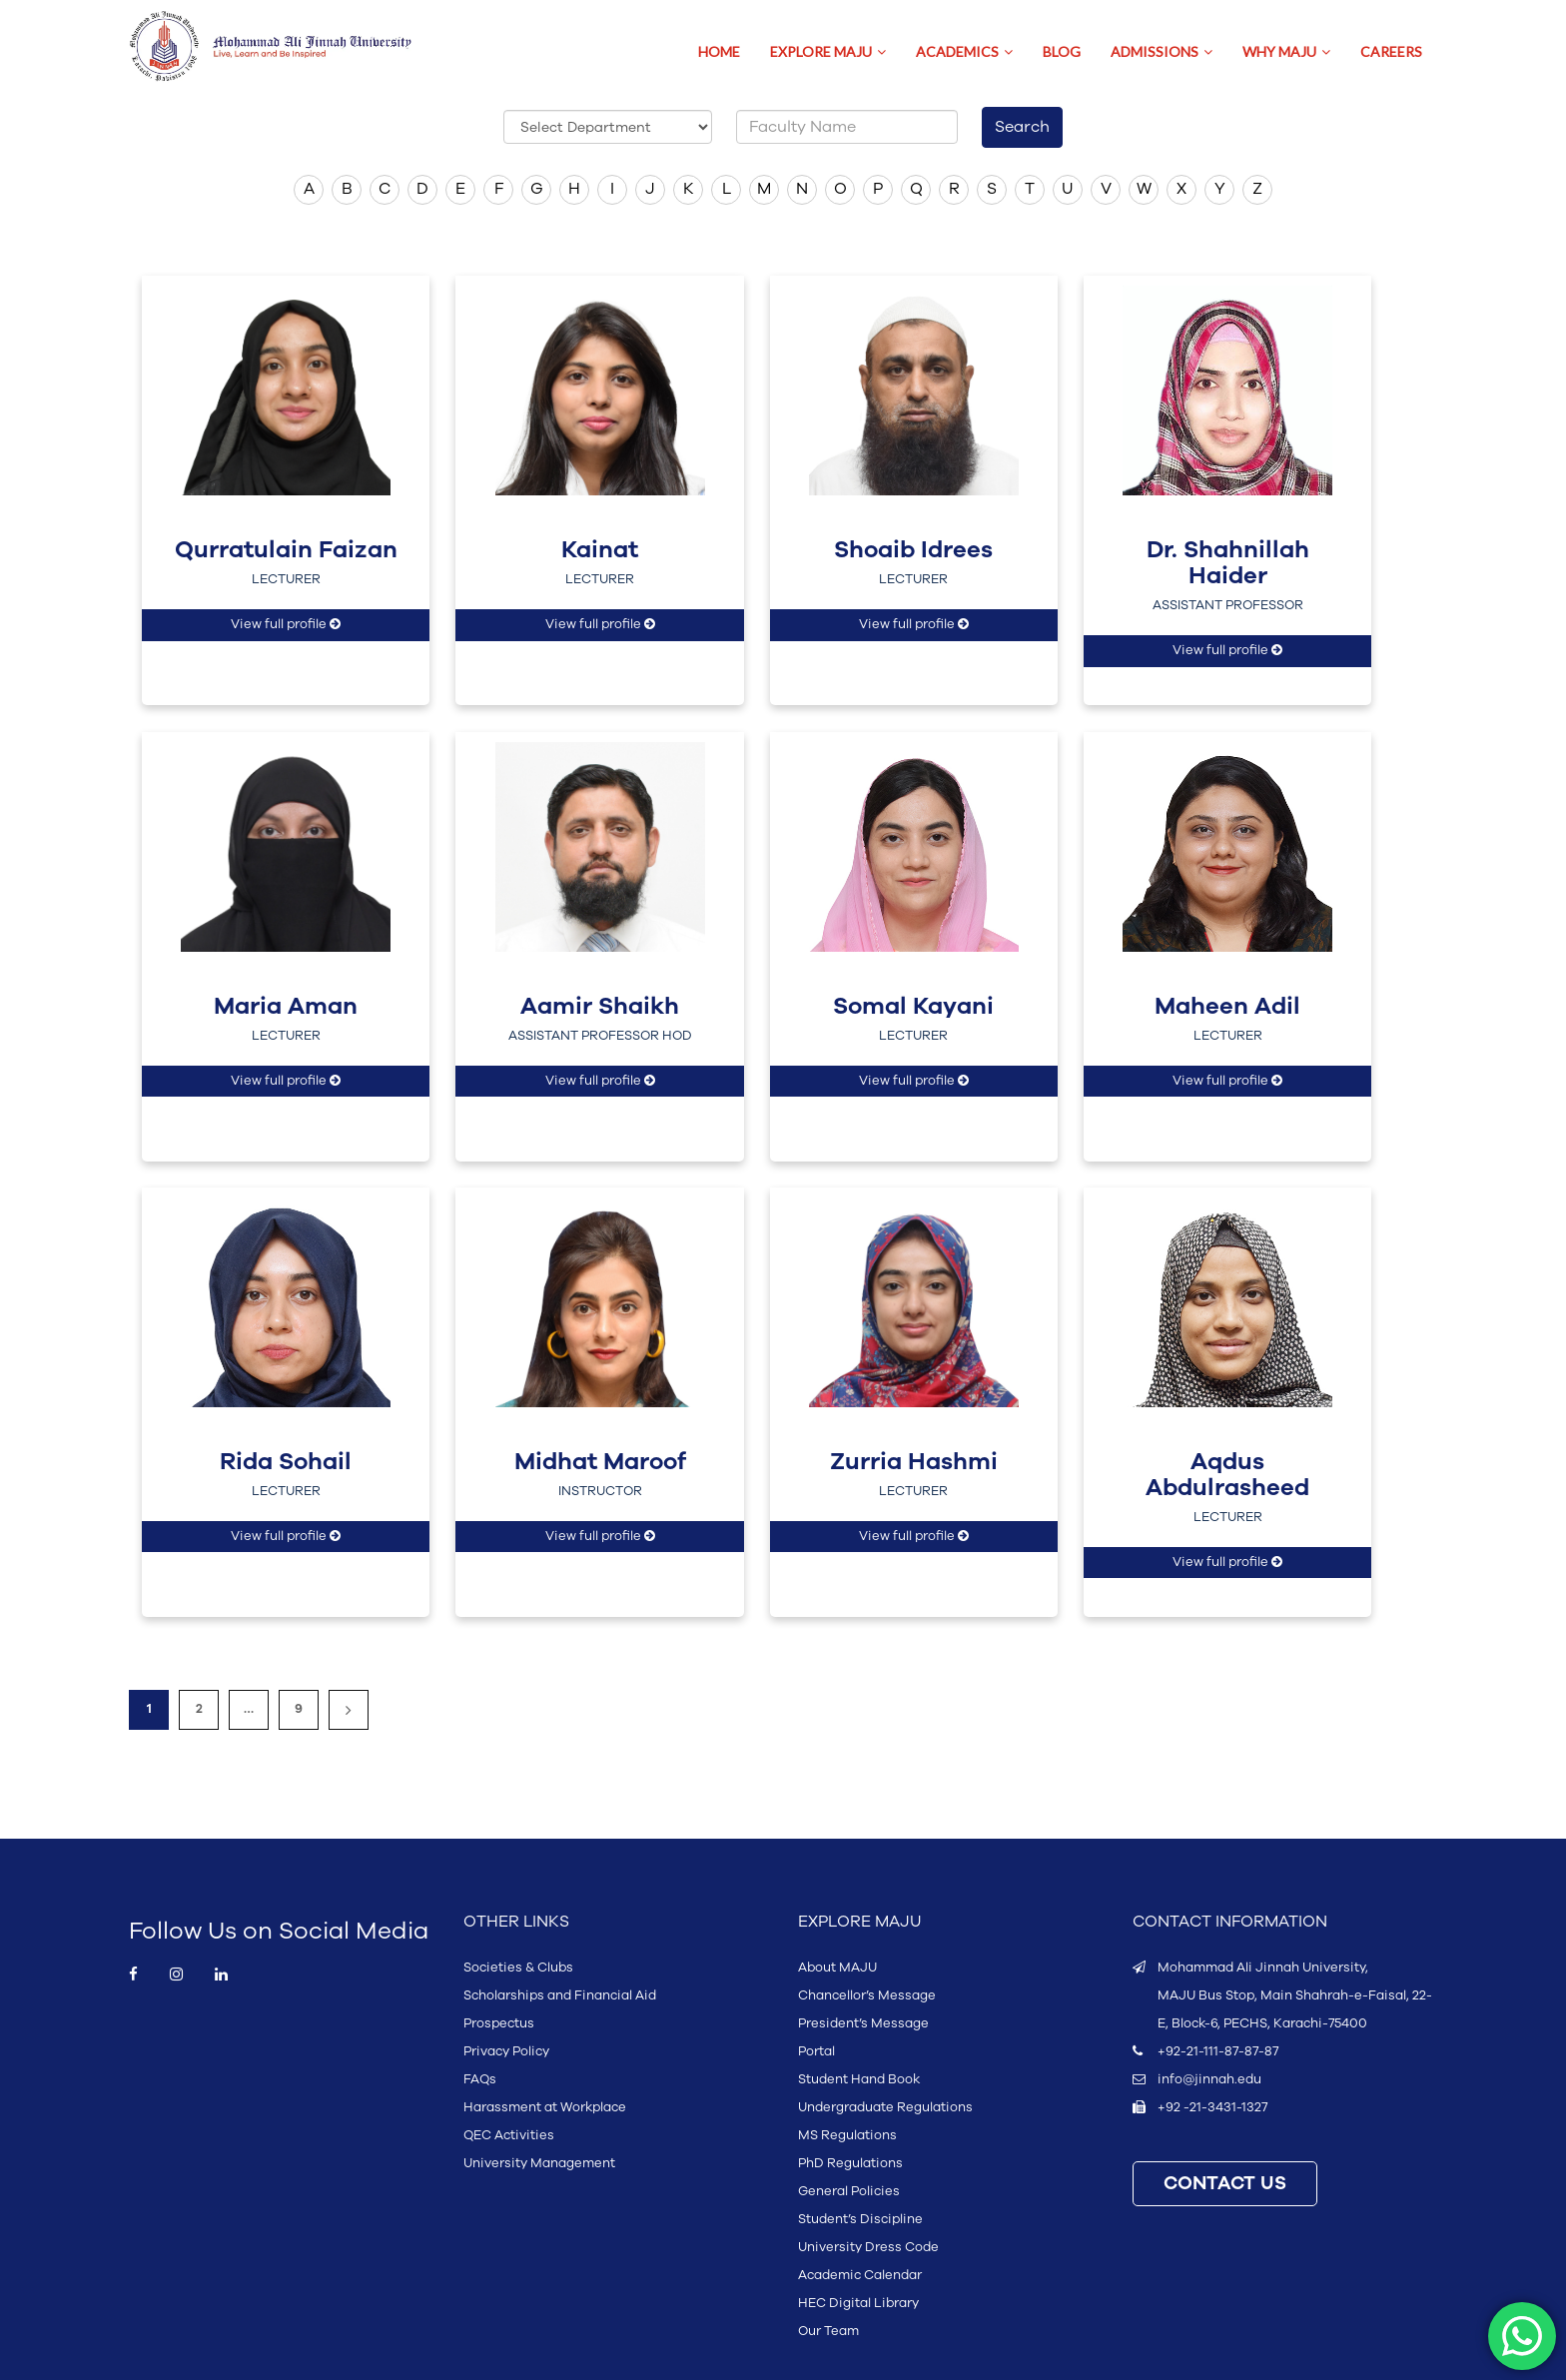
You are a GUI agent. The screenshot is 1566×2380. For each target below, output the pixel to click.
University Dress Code (868, 2247)
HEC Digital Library (858, 2303)
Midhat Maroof (600, 1462)
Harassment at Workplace (544, 2107)
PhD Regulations (850, 2163)
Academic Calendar (860, 2275)
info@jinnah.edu (1209, 2079)
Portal (816, 2051)
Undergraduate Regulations (885, 2107)
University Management (539, 2163)
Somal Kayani (913, 1007)
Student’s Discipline (860, 2219)
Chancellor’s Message (867, 1995)
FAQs (479, 2079)
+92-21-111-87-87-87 (1218, 2051)
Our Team (828, 2331)
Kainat (599, 550)
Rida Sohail (286, 1462)
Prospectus (498, 2023)
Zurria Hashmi (914, 1462)
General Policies (849, 2191)
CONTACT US (1225, 2183)
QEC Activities (508, 2135)
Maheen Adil (1227, 1007)
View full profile (286, 624)
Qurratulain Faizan (286, 550)
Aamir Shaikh (599, 1007)
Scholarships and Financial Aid (559, 1995)
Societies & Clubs (518, 1968)
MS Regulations (847, 2135)
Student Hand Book (859, 2079)
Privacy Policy (506, 2051)
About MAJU (837, 1968)
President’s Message (863, 2023)
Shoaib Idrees (913, 550)
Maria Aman (286, 1007)
